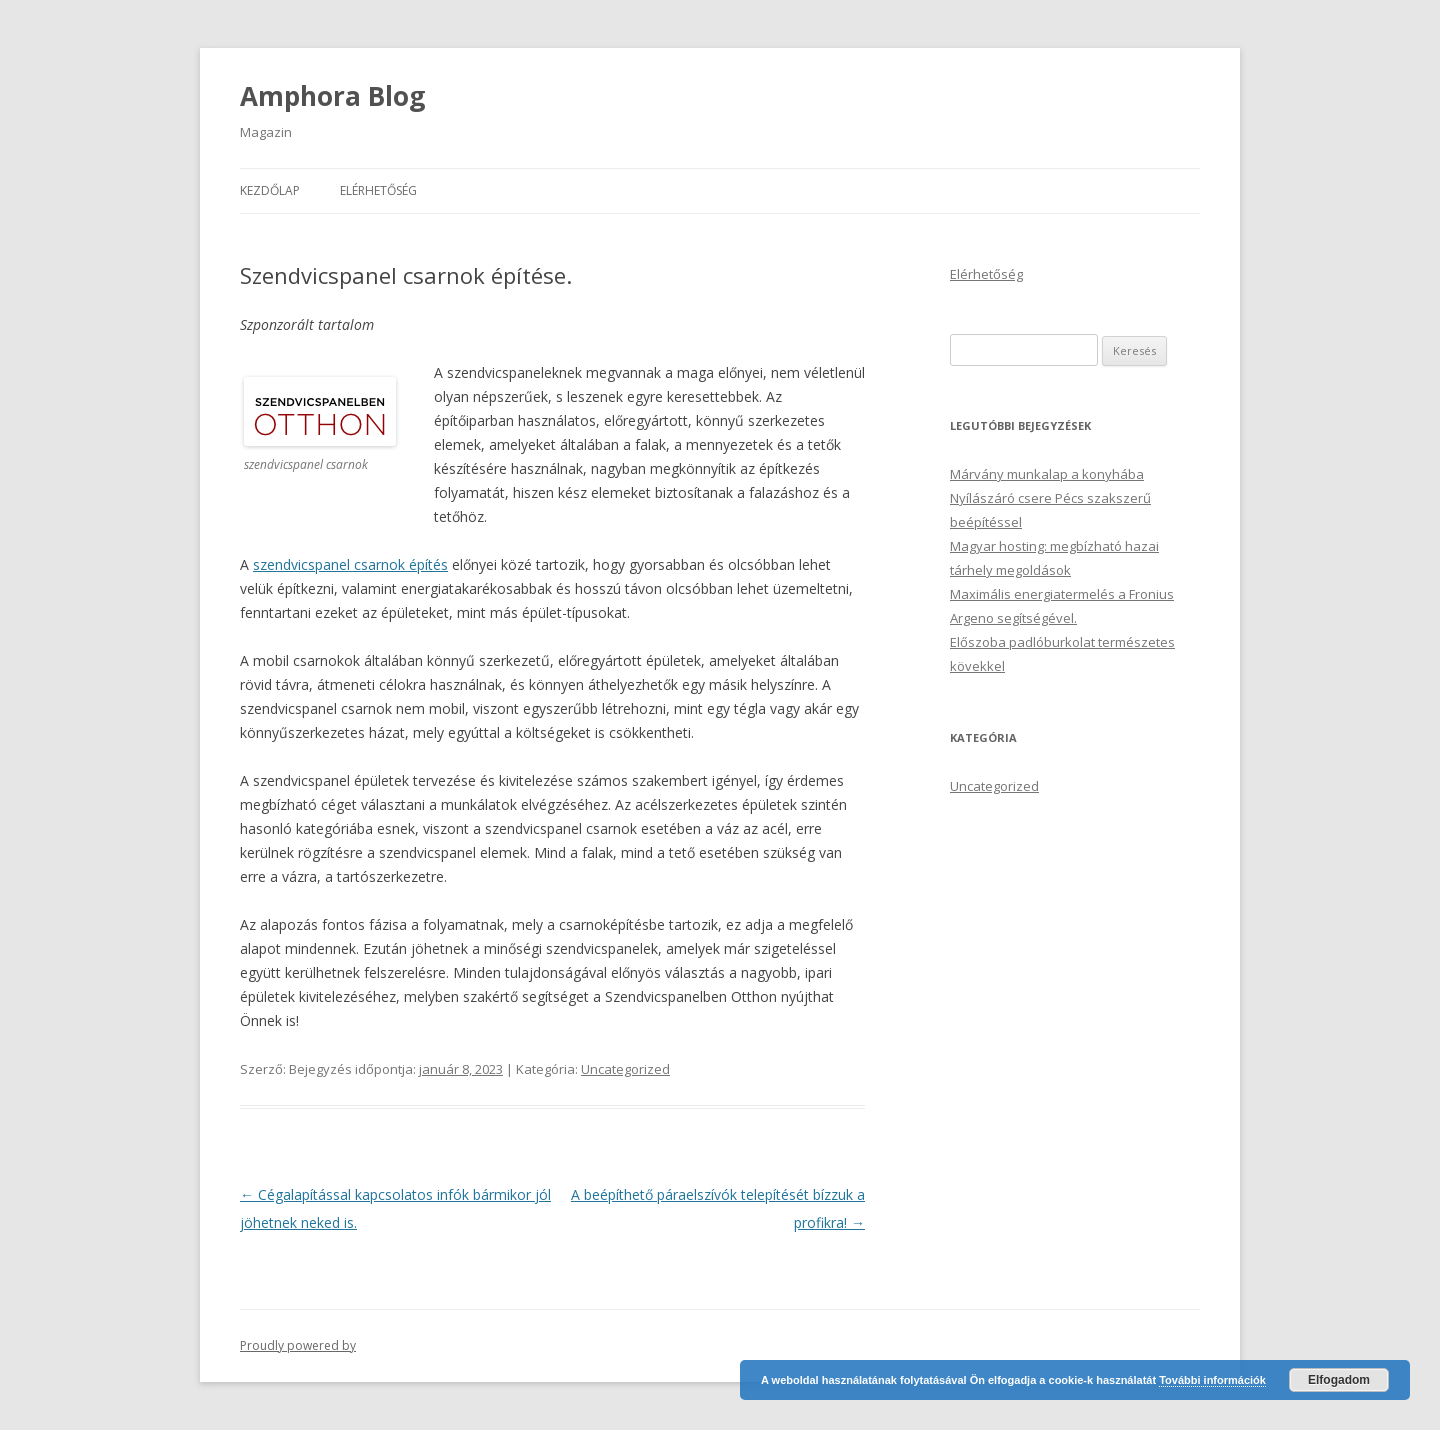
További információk (1212, 1380)
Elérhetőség (378, 190)
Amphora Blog (332, 96)
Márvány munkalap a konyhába (1047, 474)
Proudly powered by (298, 1345)
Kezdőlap (270, 190)
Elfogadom (1339, 1380)
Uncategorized (625, 1069)
